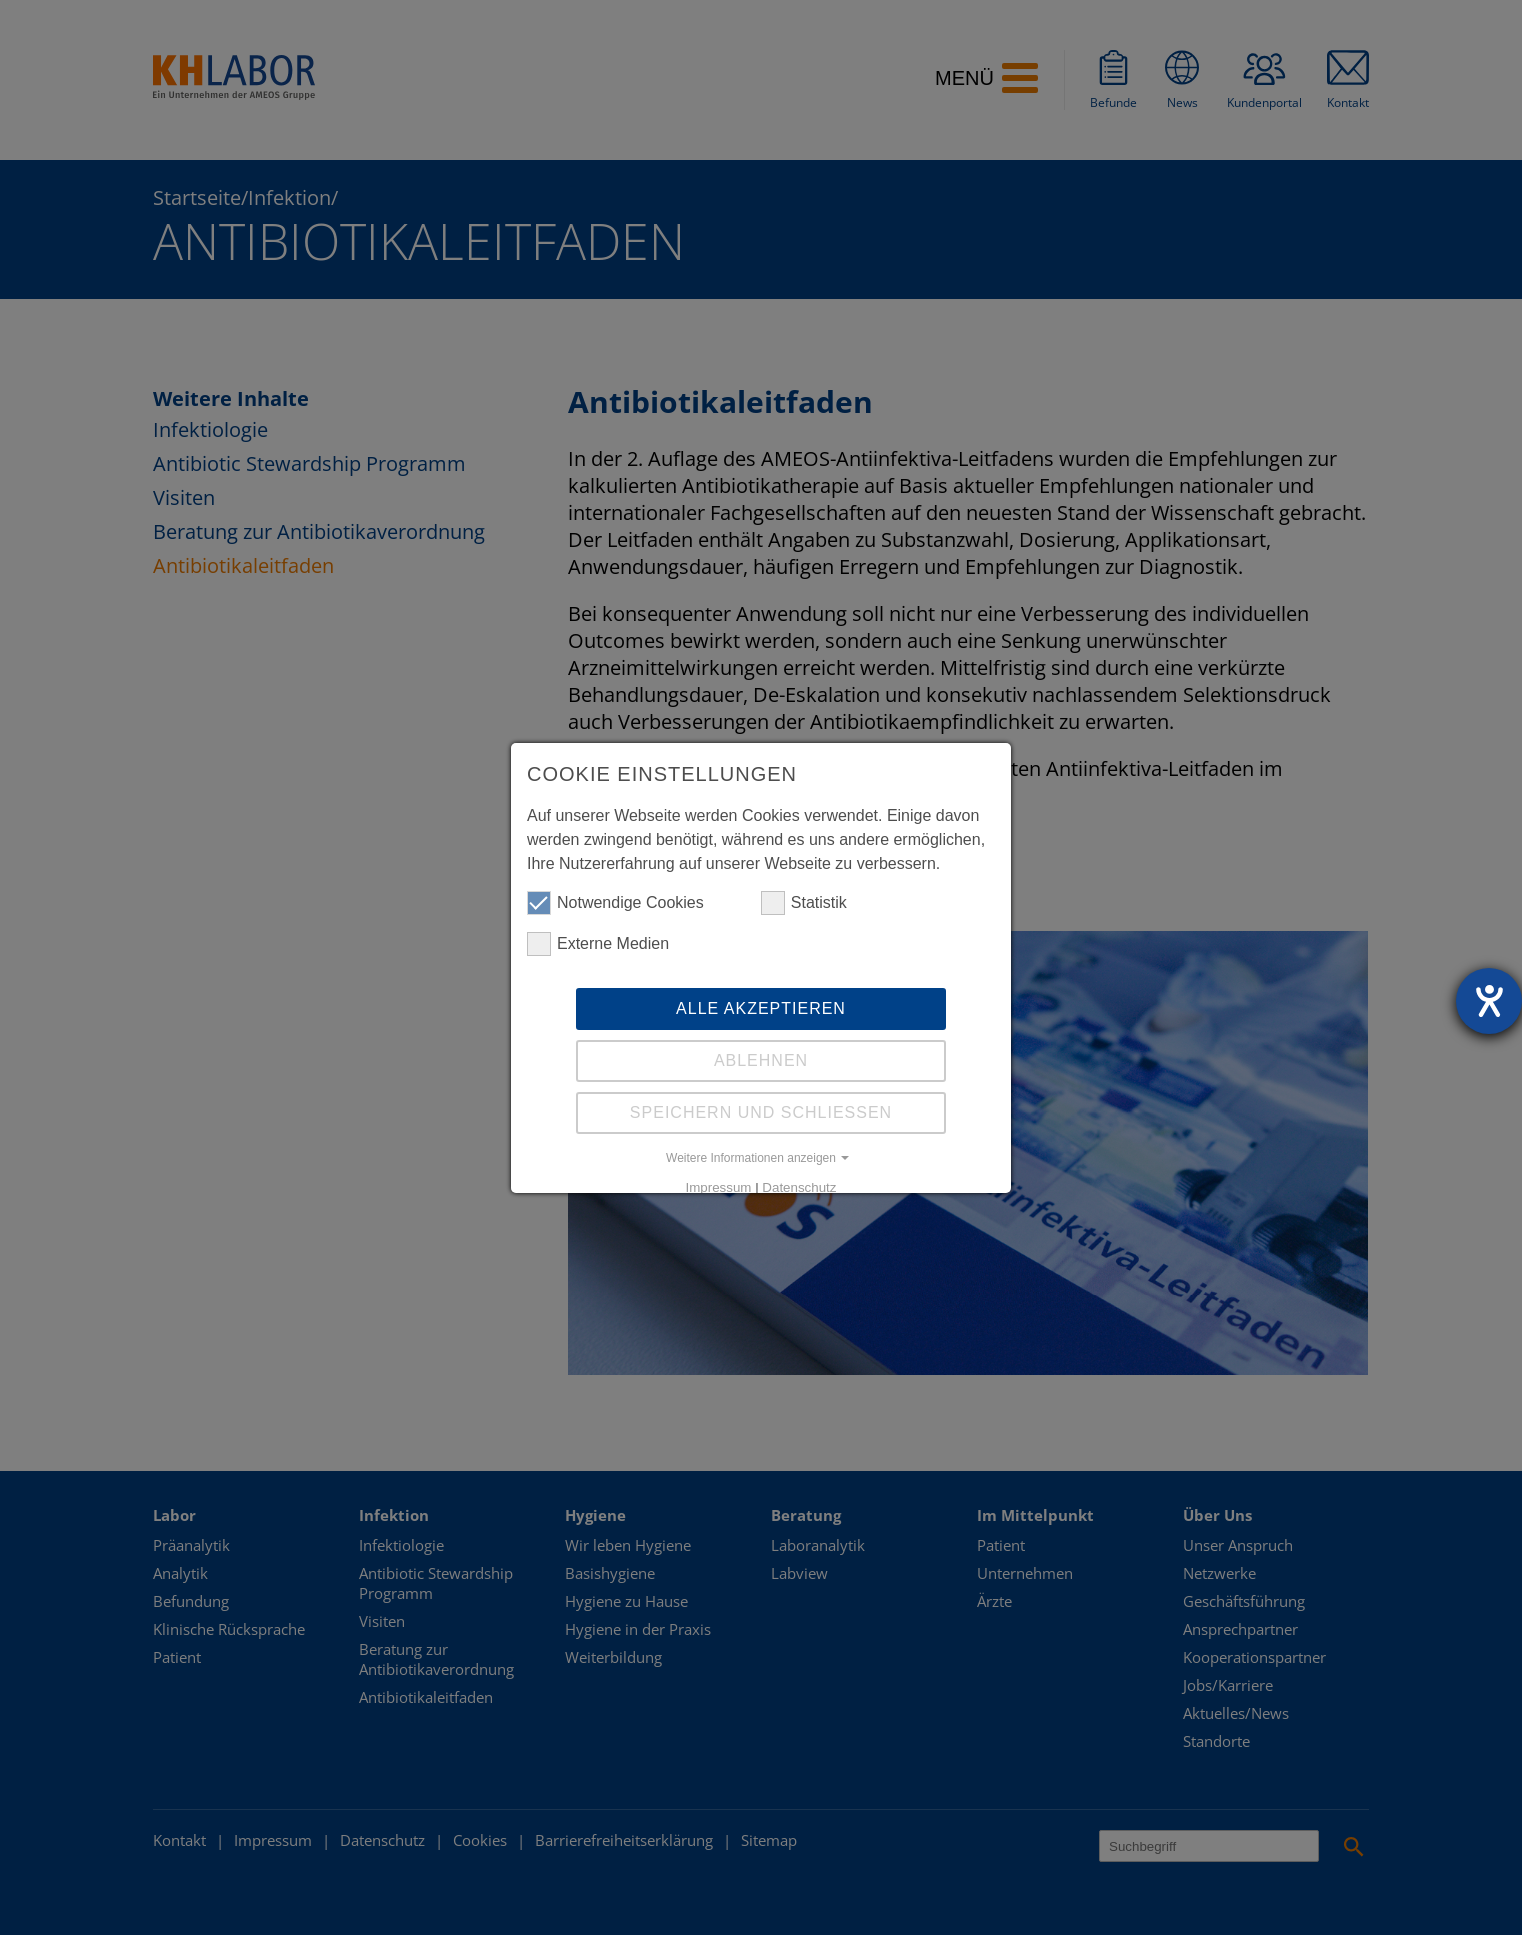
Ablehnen (761, 1060)
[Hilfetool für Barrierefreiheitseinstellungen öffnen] (1489, 1001)
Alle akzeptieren (761, 1008)
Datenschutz (799, 1187)
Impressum (719, 1187)
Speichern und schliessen (761, 1112)
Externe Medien (598, 944)
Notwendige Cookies (615, 903)
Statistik (804, 903)
